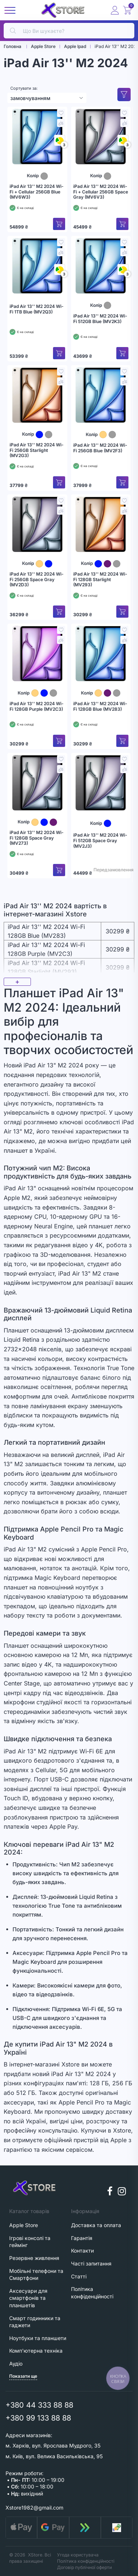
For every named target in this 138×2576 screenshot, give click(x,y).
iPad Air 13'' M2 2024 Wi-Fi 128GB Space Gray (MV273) (37, 838)
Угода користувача (78, 2555)
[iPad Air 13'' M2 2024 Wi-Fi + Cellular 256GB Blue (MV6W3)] (37, 136)
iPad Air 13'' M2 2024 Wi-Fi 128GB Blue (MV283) (100, 706)
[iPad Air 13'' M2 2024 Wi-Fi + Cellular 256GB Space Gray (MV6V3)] (101, 136)
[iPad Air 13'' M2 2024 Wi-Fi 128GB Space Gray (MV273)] (37, 782)
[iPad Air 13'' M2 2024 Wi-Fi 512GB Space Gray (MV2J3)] (101, 782)
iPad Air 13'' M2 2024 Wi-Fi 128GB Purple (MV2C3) (37, 706)
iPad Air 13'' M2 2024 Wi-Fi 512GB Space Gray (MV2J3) (100, 840)
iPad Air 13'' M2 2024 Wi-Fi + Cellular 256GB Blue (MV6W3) (37, 192)
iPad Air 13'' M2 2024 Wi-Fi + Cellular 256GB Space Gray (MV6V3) (100, 192)
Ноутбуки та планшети (37, 2338)
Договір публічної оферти (84, 2567)
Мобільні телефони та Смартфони (36, 2274)
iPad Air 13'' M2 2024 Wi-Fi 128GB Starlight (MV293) (100, 579)
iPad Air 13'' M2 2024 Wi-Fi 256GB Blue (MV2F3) (100, 448)
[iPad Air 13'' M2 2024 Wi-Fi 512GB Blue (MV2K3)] (101, 266)
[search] (69, 30)
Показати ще (23, 2376)
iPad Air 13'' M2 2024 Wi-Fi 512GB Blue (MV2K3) (100, 318)
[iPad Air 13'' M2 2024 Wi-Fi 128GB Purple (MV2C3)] (37, 653)
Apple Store (23, 2225)
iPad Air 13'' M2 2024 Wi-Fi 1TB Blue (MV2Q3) (37, 309)
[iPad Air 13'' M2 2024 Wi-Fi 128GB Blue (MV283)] (101, 653)
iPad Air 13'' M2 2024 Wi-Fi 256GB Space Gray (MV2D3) (37, 579)
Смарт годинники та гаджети (34, 2322)
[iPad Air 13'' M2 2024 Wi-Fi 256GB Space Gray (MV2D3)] (37, 524)
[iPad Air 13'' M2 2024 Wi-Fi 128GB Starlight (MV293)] (101, 524)
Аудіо (15, 2363)
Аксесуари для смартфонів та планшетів (28, 2298)
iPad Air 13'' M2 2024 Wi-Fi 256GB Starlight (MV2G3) (37, 450)
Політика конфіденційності (85, 2561)
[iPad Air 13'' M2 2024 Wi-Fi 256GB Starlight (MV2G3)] (37, 395)
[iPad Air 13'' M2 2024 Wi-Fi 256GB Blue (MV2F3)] (101, 395)
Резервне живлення (34, 2258)
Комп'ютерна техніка (36, 2350)
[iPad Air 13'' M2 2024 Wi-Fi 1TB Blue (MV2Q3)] (37, 266)
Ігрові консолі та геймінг (29, 2242)
